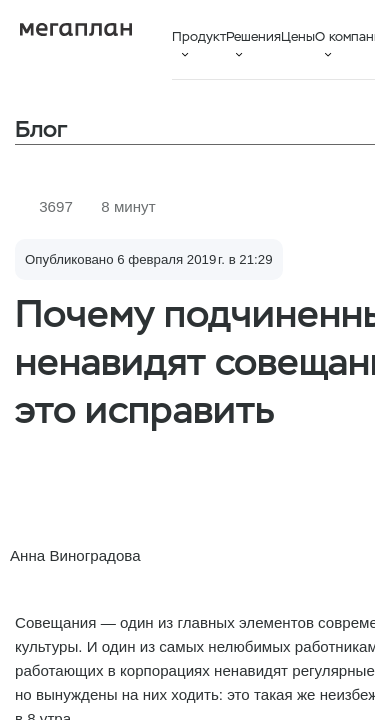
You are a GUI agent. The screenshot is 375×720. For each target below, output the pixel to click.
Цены (298, 36)
